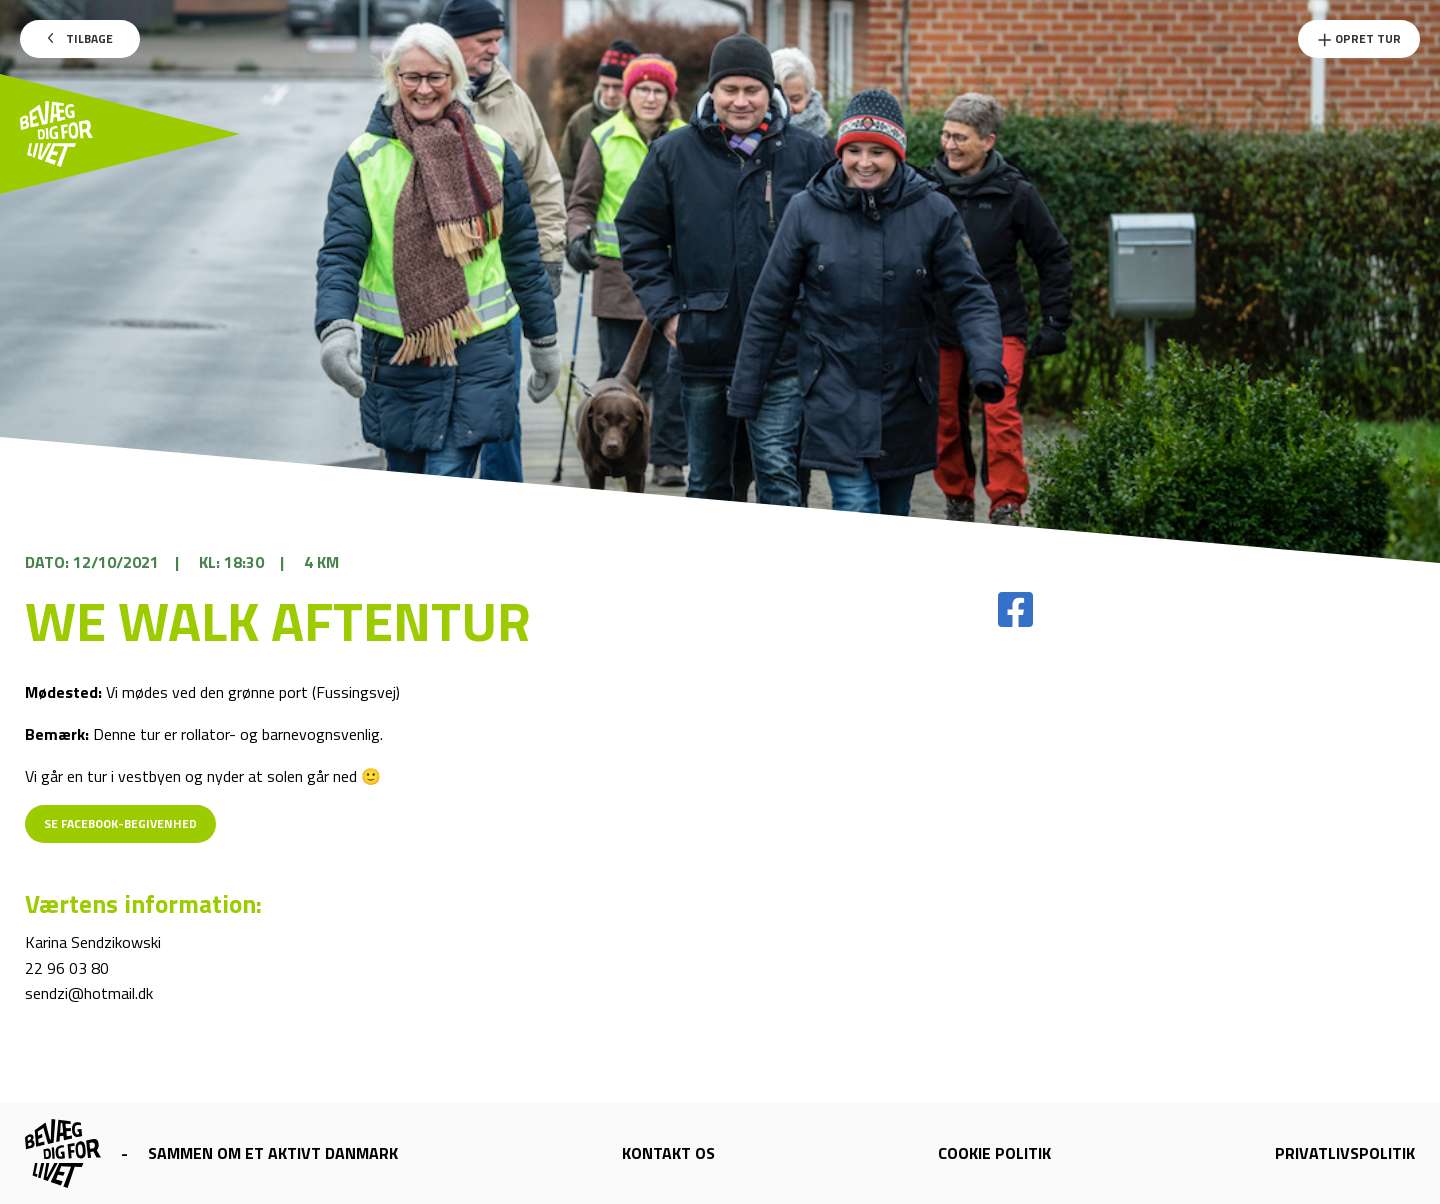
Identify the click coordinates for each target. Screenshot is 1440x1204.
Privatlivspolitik (1345, 1153)
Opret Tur (1359, 38)
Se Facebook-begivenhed (120, 823)
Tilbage (80, 38)
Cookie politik (994, 1153)
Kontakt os (668, 1153)
